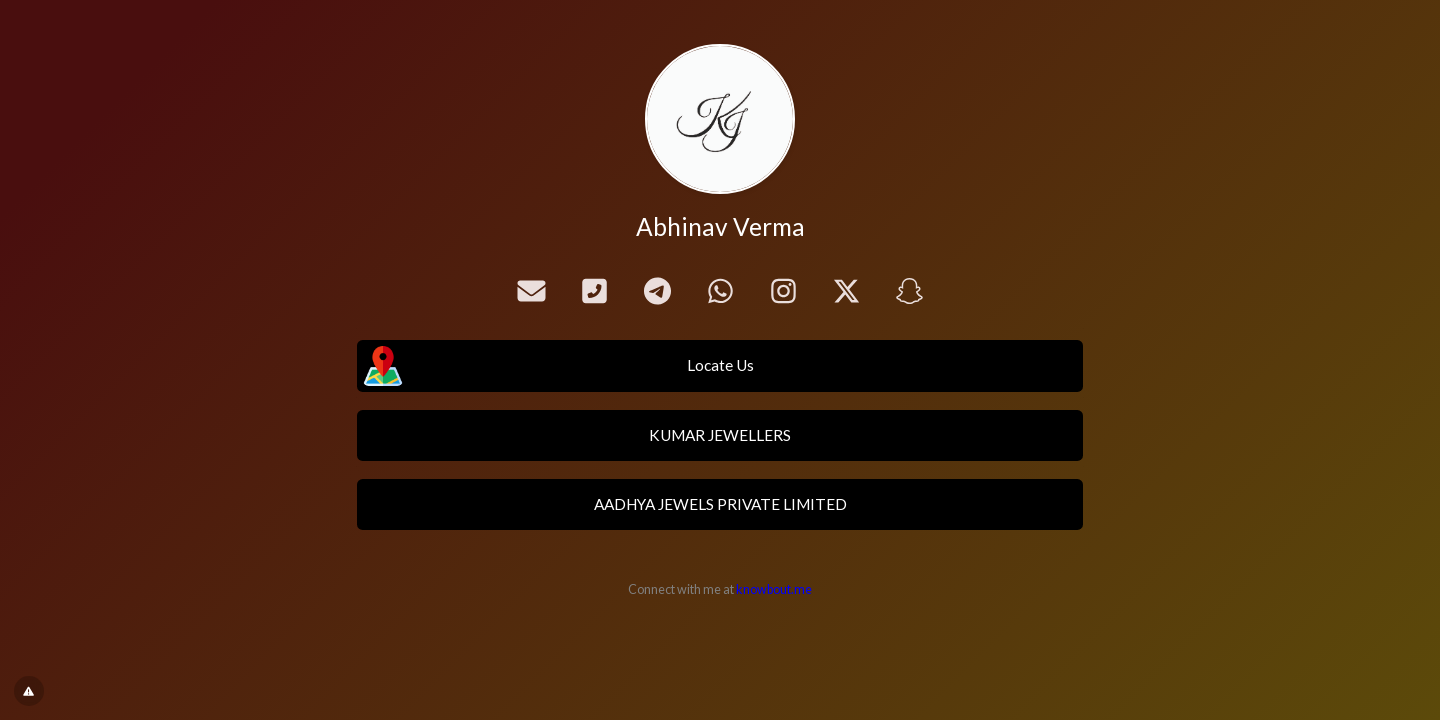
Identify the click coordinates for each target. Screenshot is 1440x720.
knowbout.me (774, 589)
